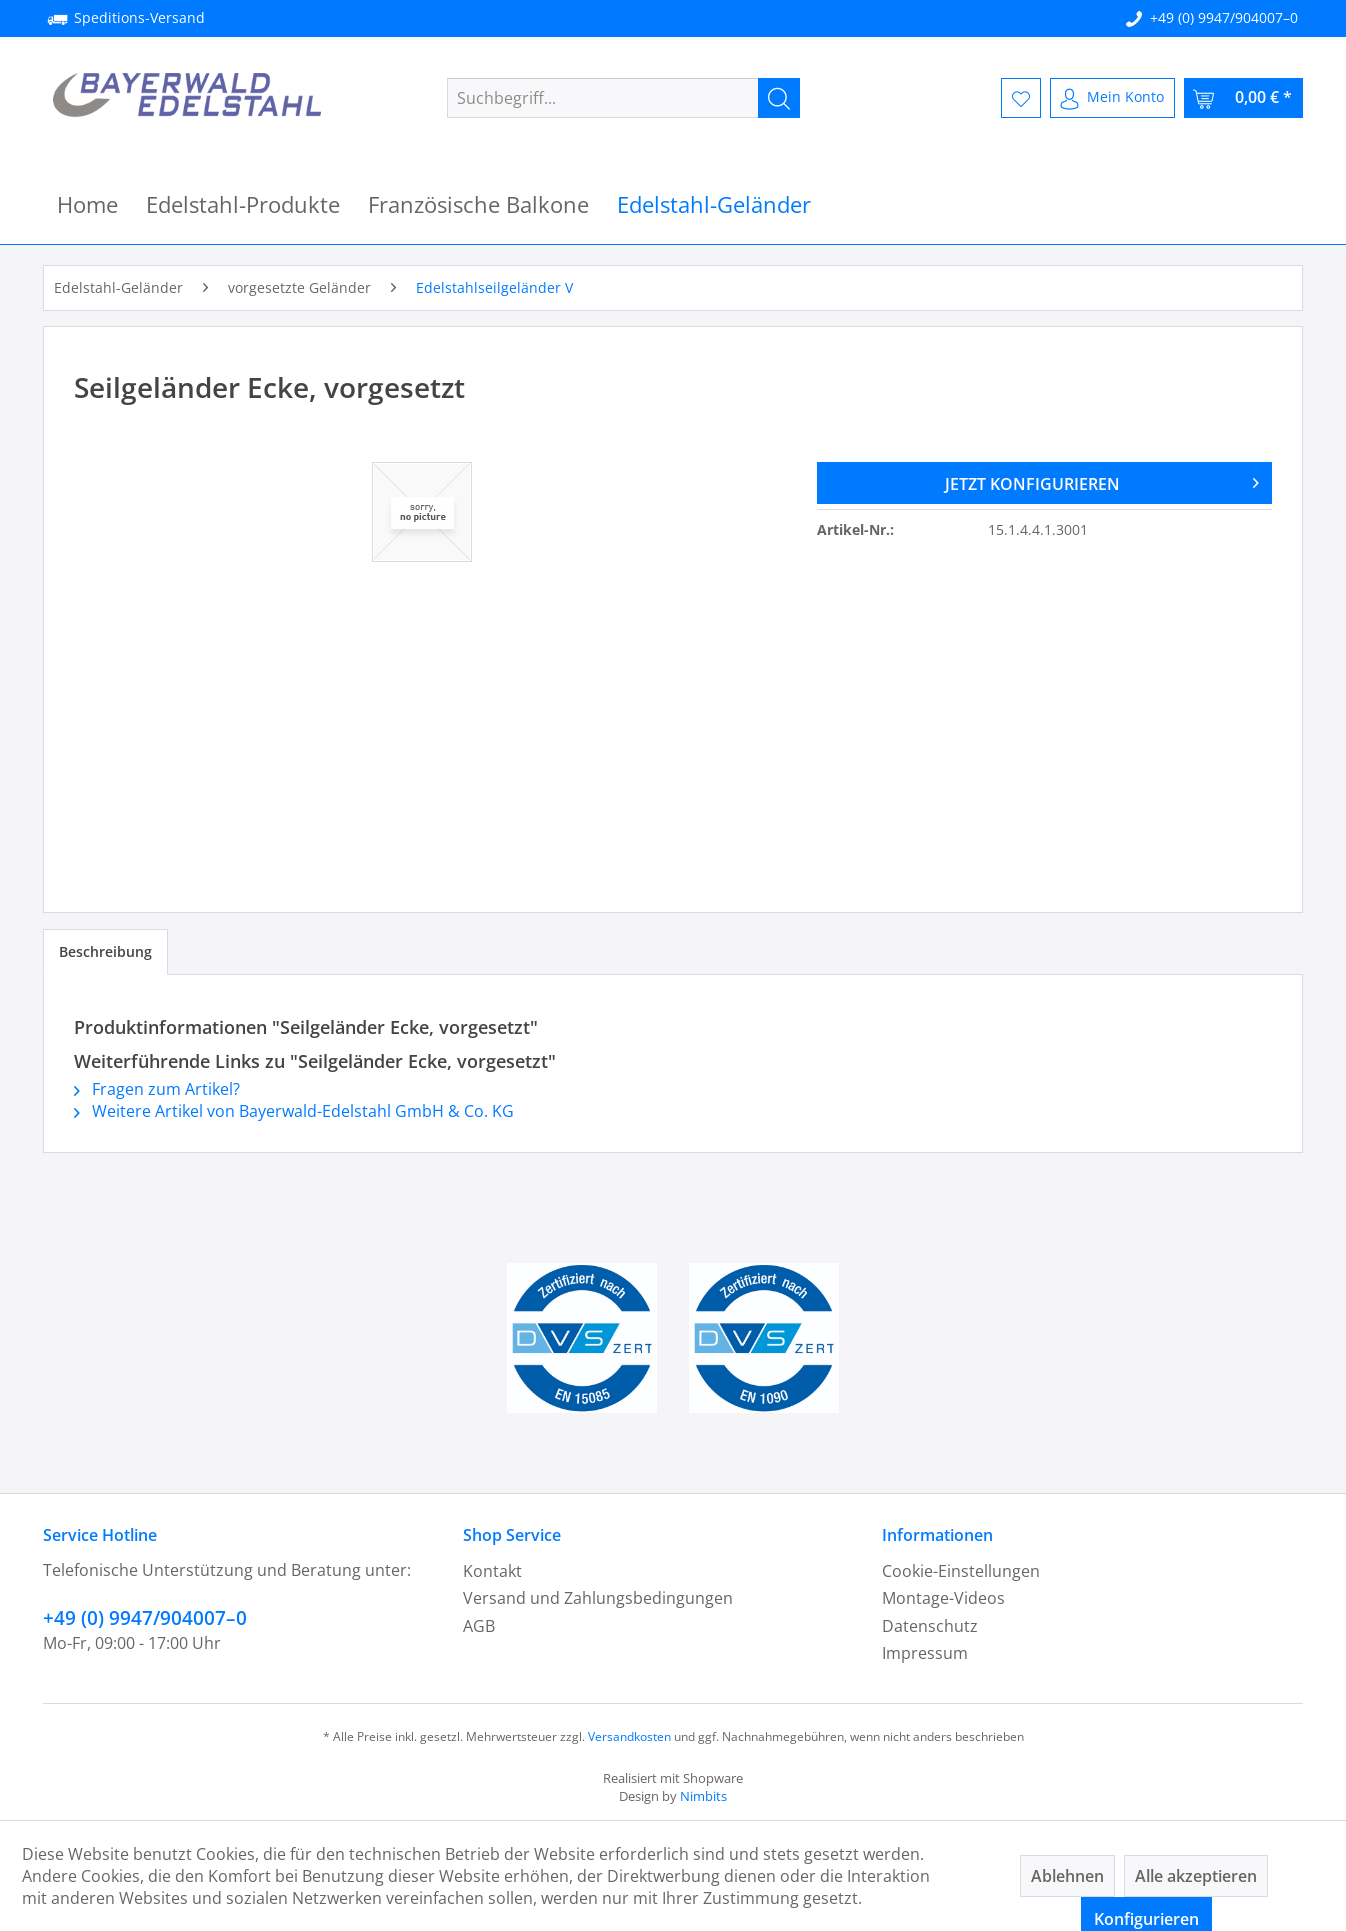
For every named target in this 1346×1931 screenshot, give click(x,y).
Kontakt (492, 1571)
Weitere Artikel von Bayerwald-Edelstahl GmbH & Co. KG (294, 1111)
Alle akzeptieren (1196, 1876)
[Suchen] (779, 98)
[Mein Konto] (1112, 98)
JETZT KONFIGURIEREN (1102, 481)
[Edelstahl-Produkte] (243, 204)
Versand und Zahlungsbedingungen (598, 1598)
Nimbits (703, 1796)
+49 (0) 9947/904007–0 (1224, 17)
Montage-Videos (943, 1598)
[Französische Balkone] (478, 204)
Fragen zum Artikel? (157, 1089)
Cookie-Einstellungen (961, 1571)
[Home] (87, 204)
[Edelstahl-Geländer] (714, 204)
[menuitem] (623, 98)
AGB (479, 1626)
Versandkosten (629, 1736)
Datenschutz (930, 1626)
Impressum (925, 1653)
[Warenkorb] (1243, 98)
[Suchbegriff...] (623, 98)
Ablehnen (1067, 1876)
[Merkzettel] (1021, 98)
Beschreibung (105, 951)
